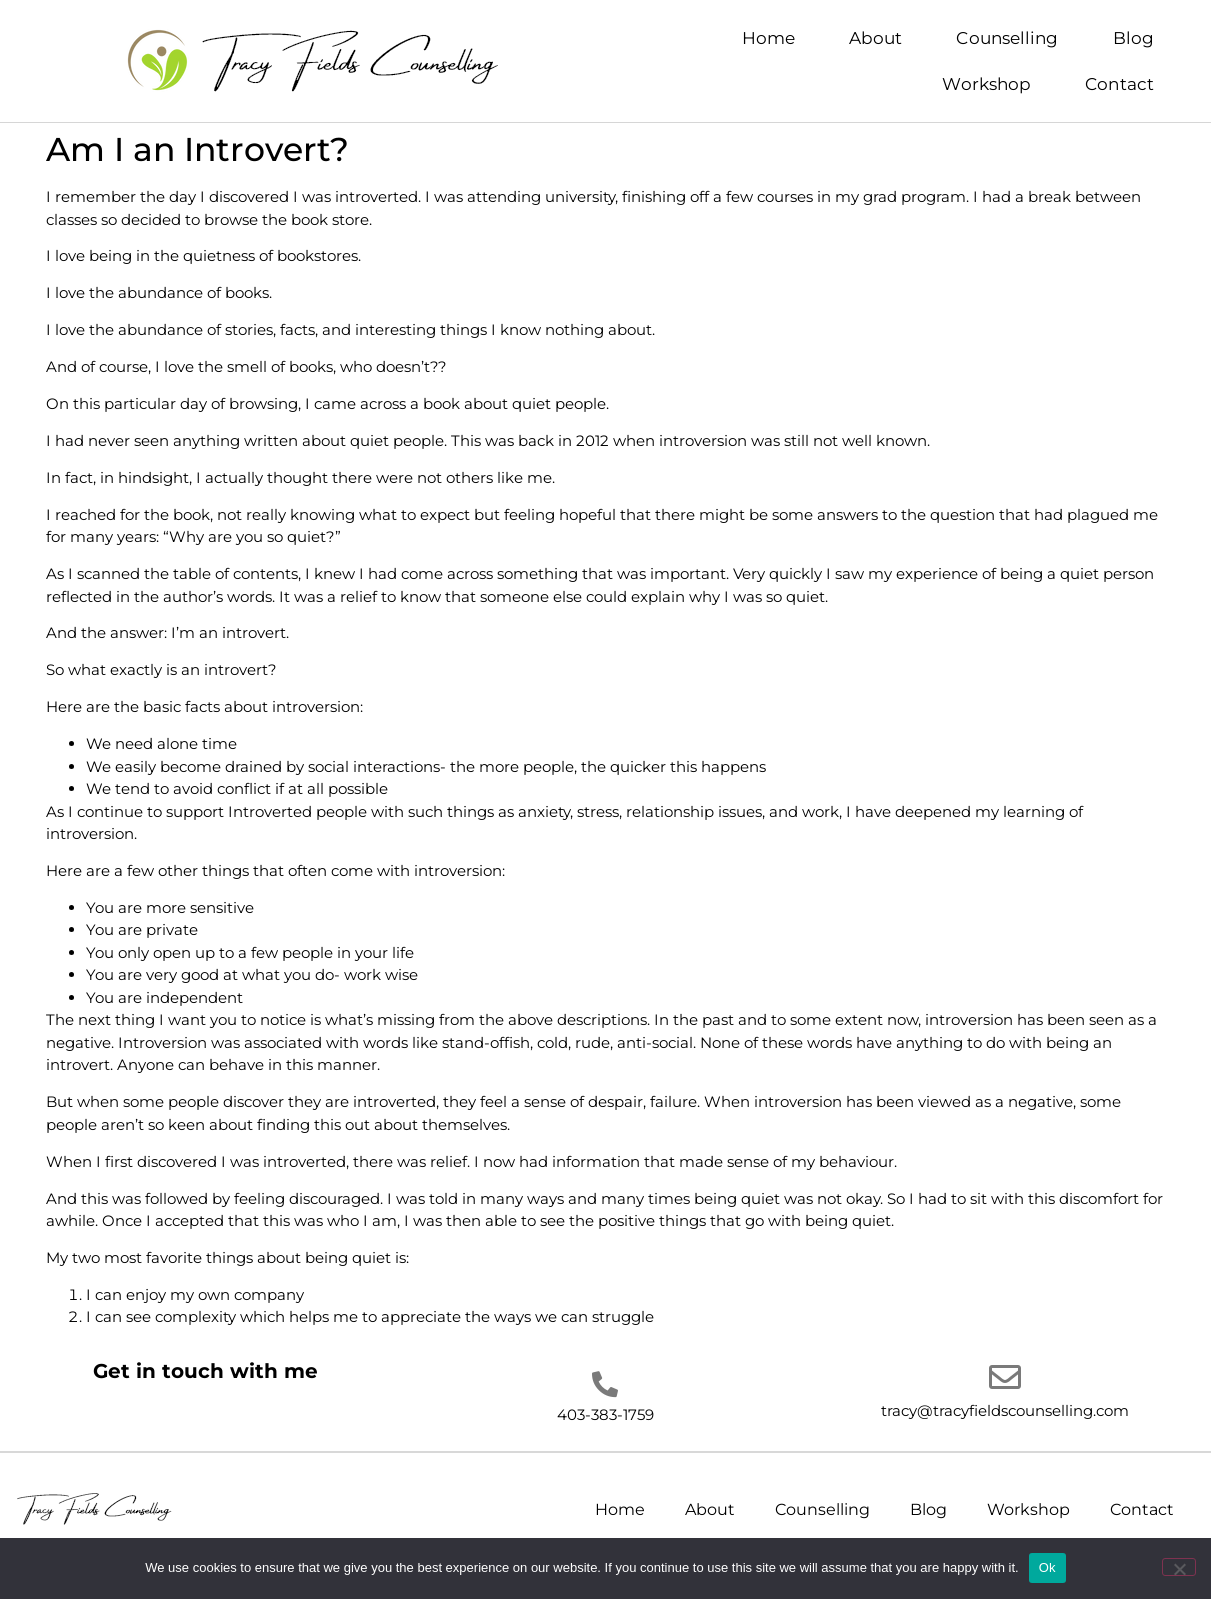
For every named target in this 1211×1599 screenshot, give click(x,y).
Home (768, 38)
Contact (1119, 84)
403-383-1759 (605, 1414)
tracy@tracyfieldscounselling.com (1005, 1410)
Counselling (1007, 38)
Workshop (986, 84)
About (876, 38)
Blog (1133, 38)
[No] (1179, 1567)
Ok (1047, 1567)
